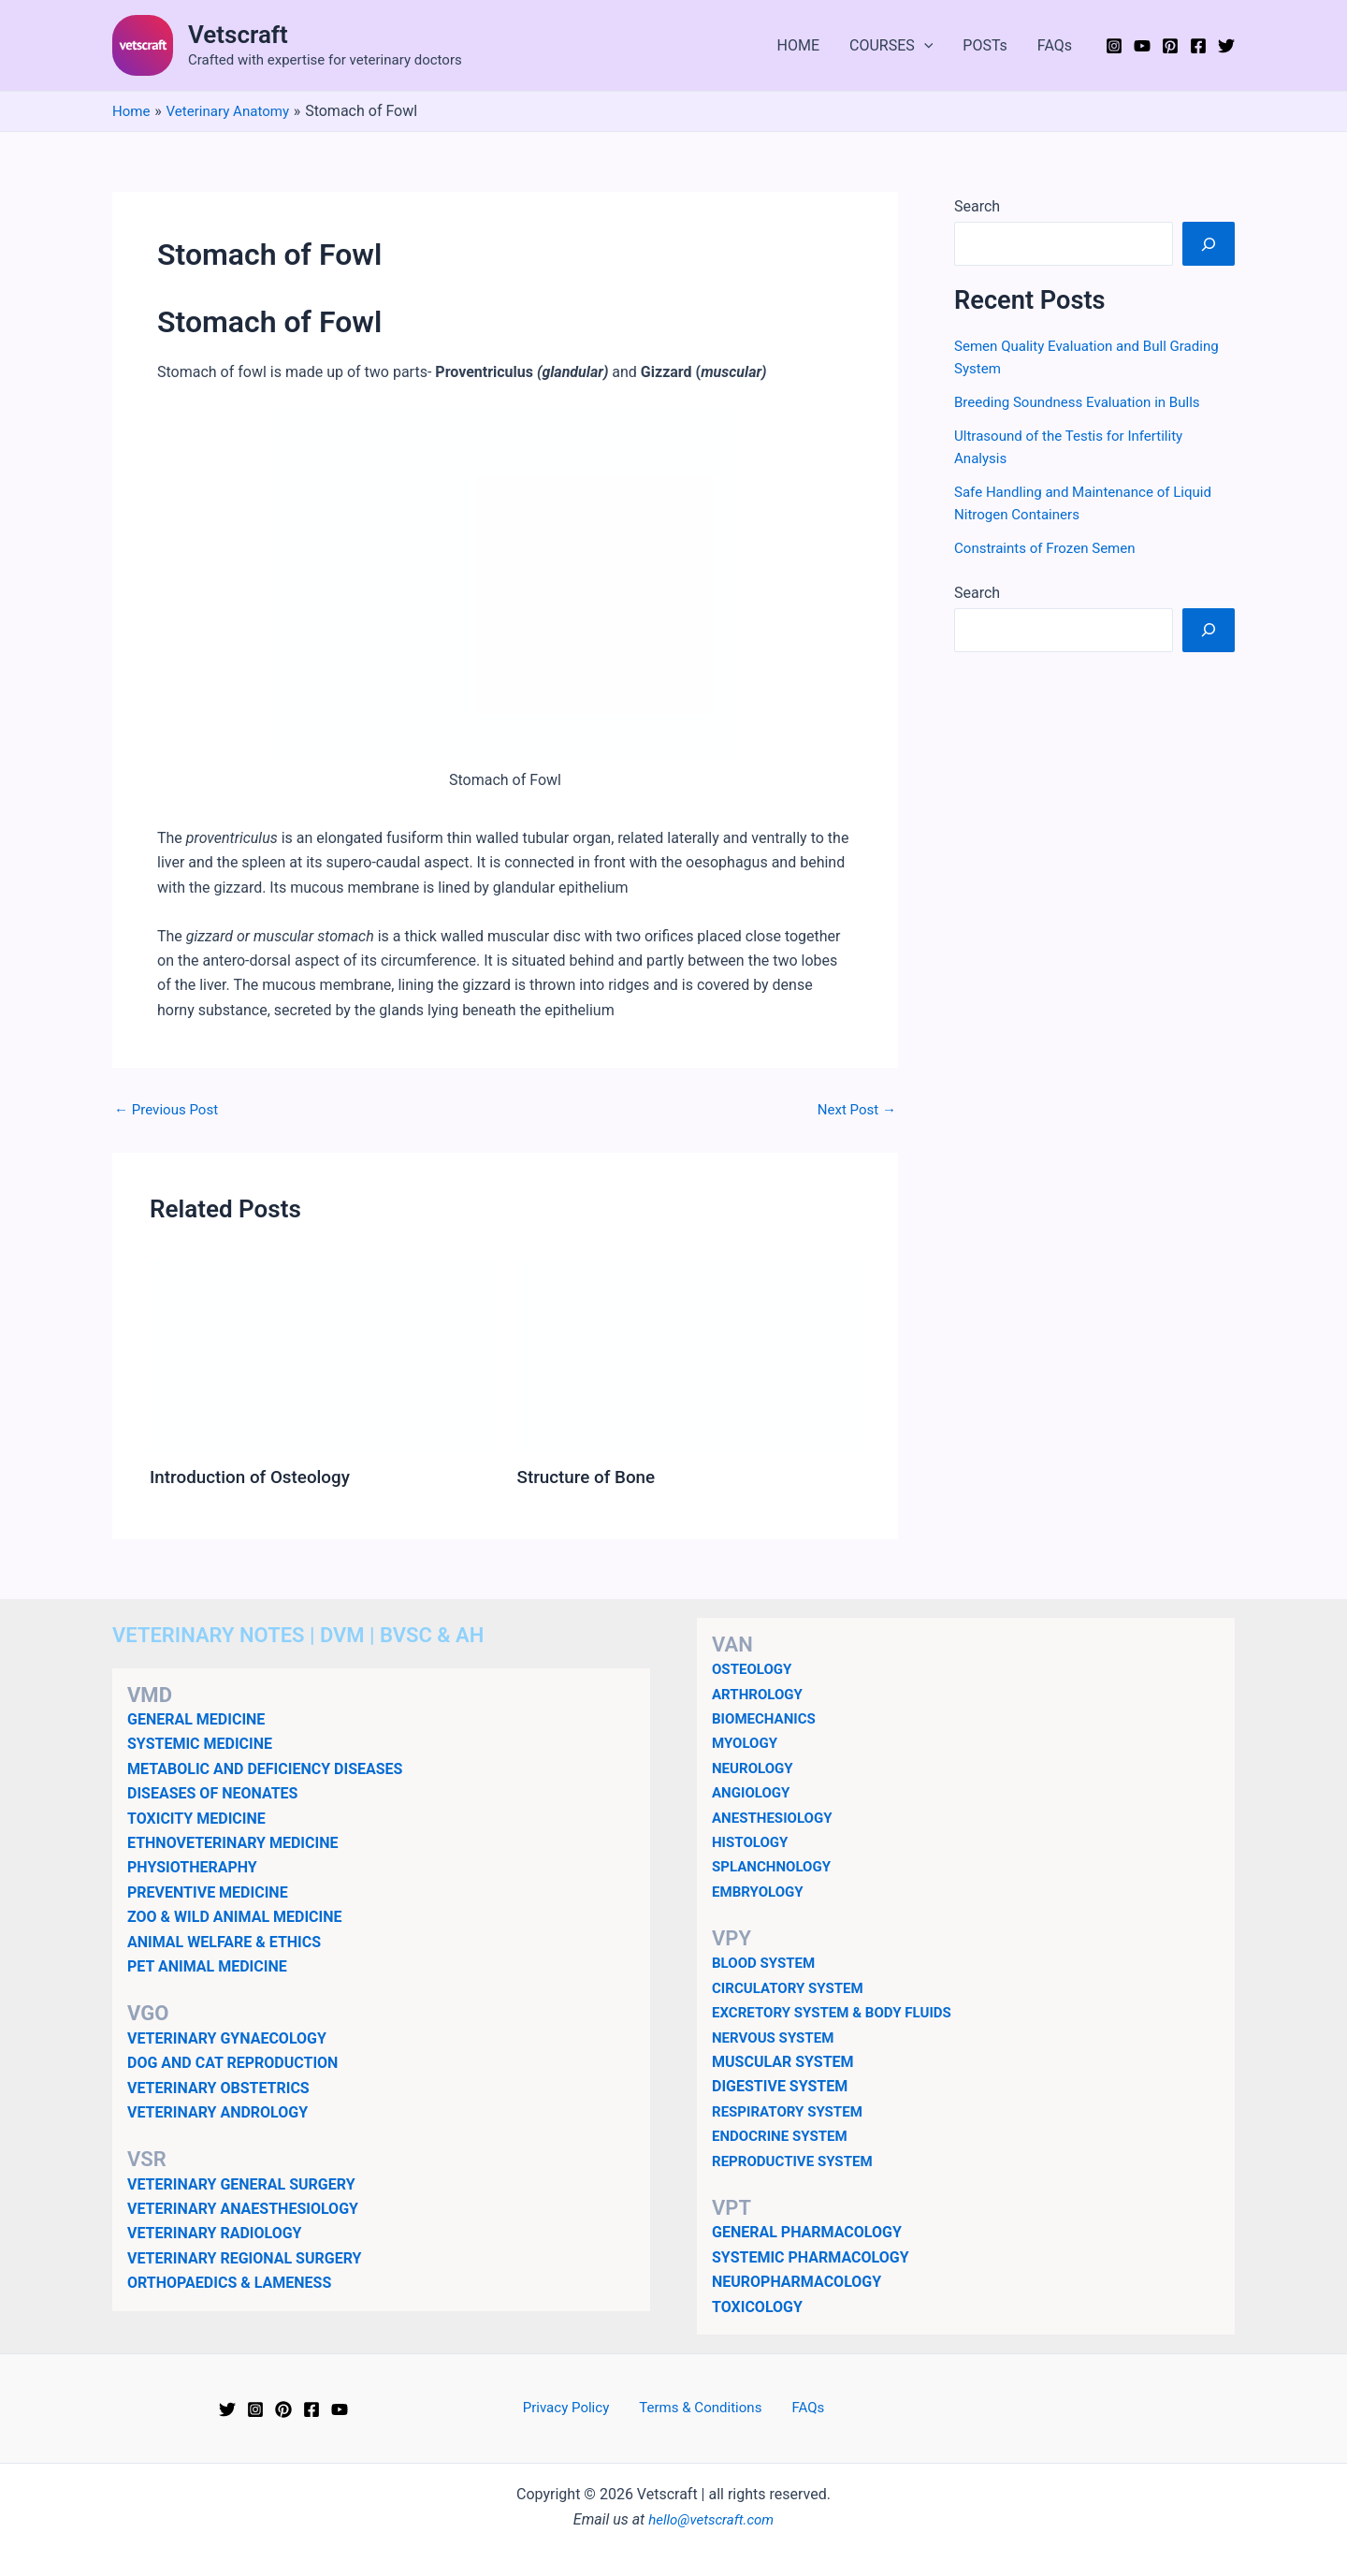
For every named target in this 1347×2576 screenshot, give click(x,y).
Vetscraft (238, 35)
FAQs (1054, 45)
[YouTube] (1142, 45)
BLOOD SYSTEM (766, 1963)
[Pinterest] (1170, 45)
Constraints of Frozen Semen (1050, 548)
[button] (924, 45)
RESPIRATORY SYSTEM (792, 2110)
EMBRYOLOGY (760, 1890)
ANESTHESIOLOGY (776, 1817)
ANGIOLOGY (753, 1792)
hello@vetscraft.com (711, 2518)
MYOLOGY (747, 1743)
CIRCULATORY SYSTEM (792, 1988)
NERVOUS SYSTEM (777, 2036)
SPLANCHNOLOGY (775, 1866)
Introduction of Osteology (256, 1476)
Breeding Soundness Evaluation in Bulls (1084, 402)
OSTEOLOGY (754, 1669)
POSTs (985, 45)
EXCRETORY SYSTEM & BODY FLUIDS (839, 2012)
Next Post (854, 1109)
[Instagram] (1114, 45)
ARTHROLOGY (760, 1693)
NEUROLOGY (755, 1767)
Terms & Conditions (702, 2408)
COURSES (891, 45)
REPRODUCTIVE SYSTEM (797, 2160)
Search (977, 206)
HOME (798, 45)
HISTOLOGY (752, 1842)
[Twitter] (1226, 45)
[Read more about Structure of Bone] (689, 1354)
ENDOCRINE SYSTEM (784, 2136)
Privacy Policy (575, 2408)
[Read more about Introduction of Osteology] (322, 1354)
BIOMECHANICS (767, 1718)
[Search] (1208, 243)
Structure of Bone (590, 1476)
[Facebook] (1198, 45)
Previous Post (169, 1109)
